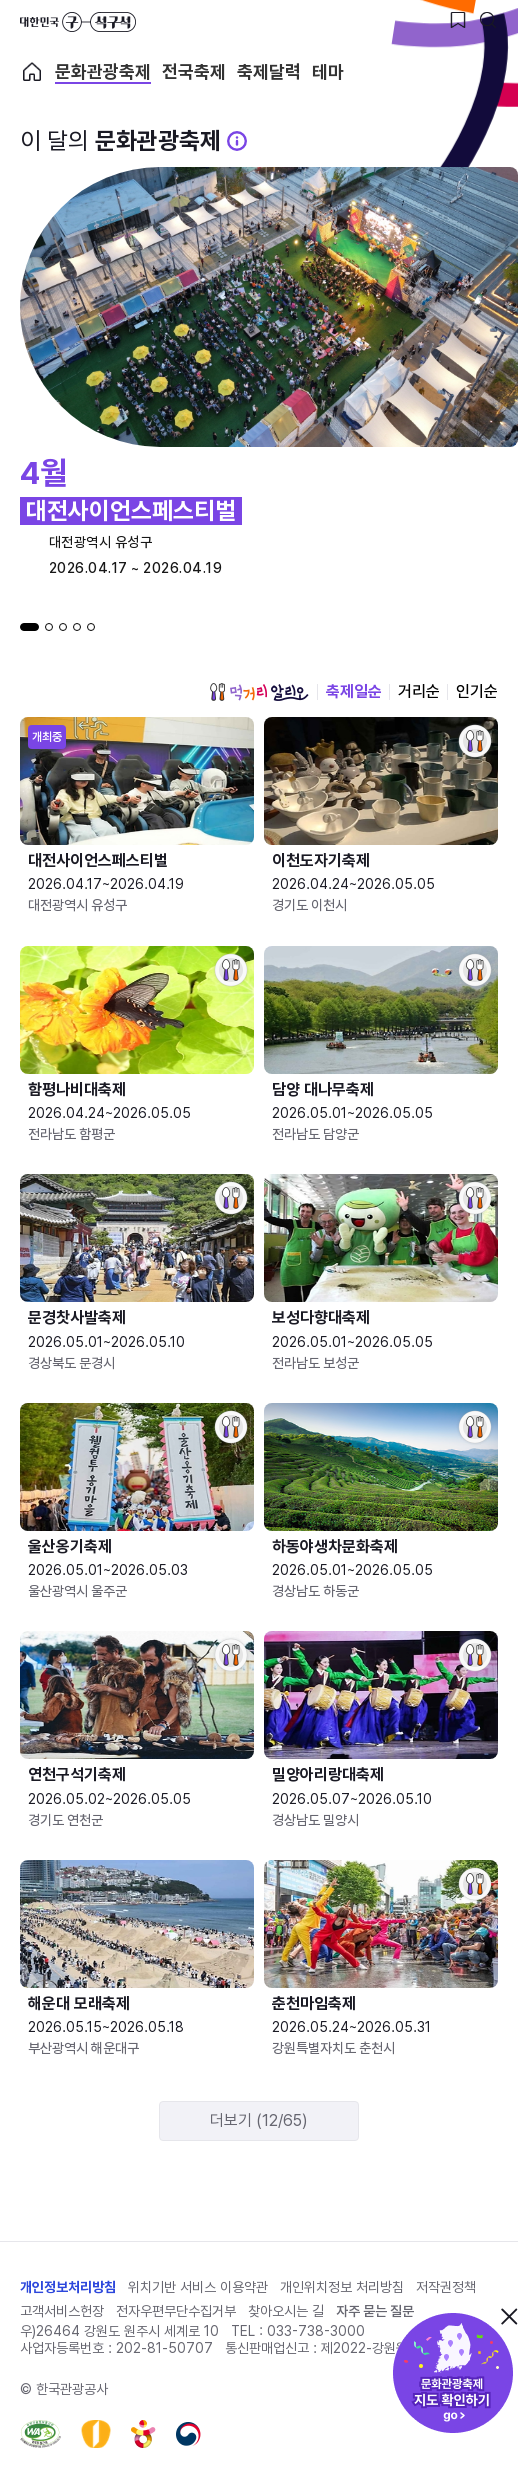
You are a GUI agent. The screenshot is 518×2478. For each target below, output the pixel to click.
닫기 (509, 2316)
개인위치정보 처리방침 (342, 2287)
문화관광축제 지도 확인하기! (453, 2373)
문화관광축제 (103, 72)
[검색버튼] (488, 20)
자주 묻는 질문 (375, 2311)
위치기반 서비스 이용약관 (198, 2287)
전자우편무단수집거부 (176, 2311)
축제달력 (269, 72)
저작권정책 (446, 2287)
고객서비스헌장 (62, 2311)
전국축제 (194, 72)
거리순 (419, 691)
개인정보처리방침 (68, 2287)
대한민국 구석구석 (78, 22)
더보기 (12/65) (259, 2120)
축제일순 (354, 691)
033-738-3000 (316, 2331)
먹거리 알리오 (259, 692)
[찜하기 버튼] (458, 20)
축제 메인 (32, 72)
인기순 (477, 691)
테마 (328, 72)
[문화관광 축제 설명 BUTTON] (237, 141)
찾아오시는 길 (286, 2311)
